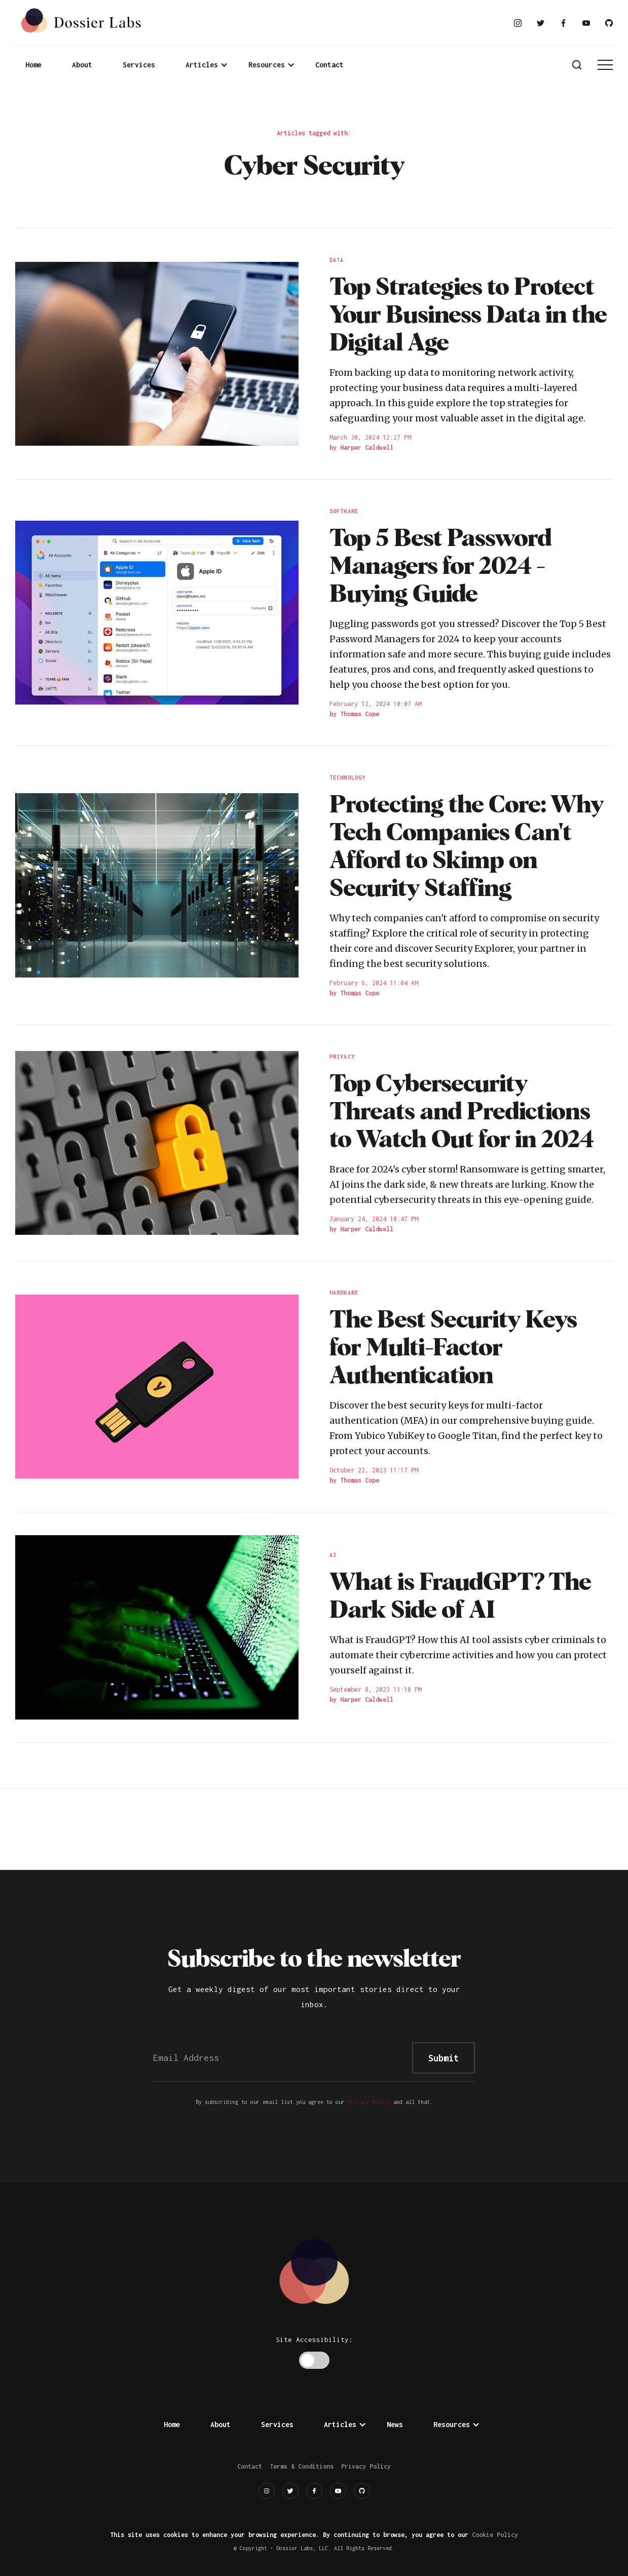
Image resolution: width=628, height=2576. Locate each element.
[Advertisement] (314, 1827)
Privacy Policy (369, 2102)
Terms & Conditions (302, 2466)
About (82, 64)
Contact (329, 64)
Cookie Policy (495, 2535)
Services (139, 64)
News (395, 2424)
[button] (206, 65)
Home (33, 64)
